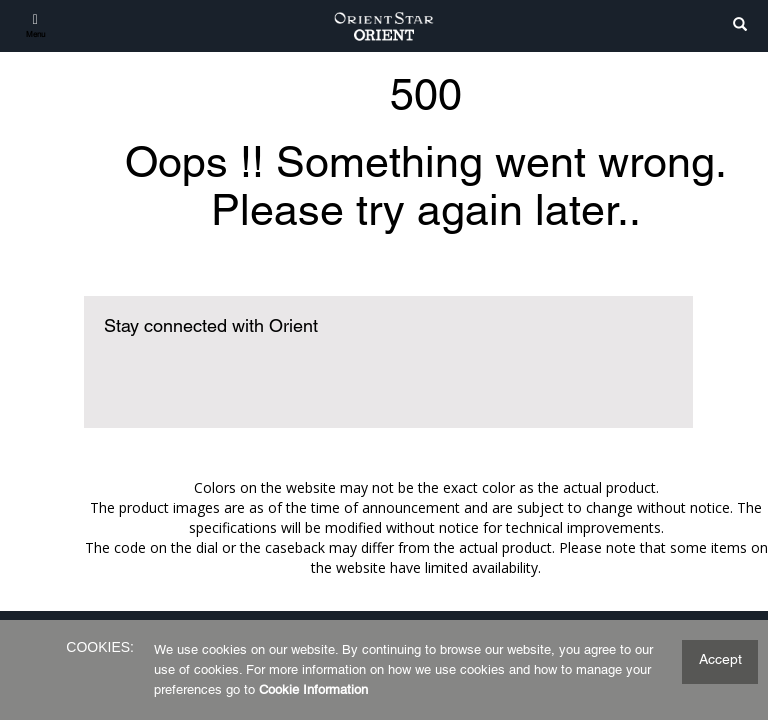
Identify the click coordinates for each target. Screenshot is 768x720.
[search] (740, 25)
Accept (720, 659)
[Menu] (35, 24)
